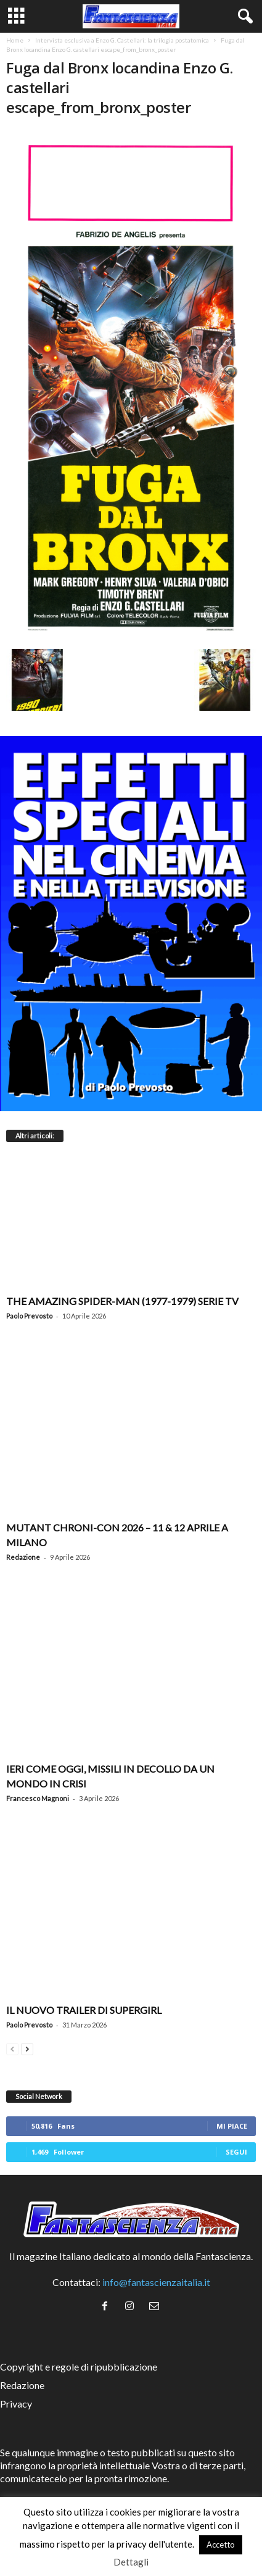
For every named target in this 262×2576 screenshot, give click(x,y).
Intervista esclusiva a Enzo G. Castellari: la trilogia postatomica (122, 40)
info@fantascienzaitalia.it (156, 2282)
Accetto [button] (221, 2544)
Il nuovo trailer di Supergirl (84, 2010)
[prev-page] (12, 2047)
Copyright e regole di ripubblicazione (78, 2366)
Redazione (23, 1557)
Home (14, 40)
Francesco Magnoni (37, 1798)
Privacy (16, 2403)
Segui (236, 2151)
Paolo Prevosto (29, 1316)
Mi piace (231, 2126)
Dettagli (131, 2561)
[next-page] (27, 2047)
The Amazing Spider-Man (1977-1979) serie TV (122, 1301)
